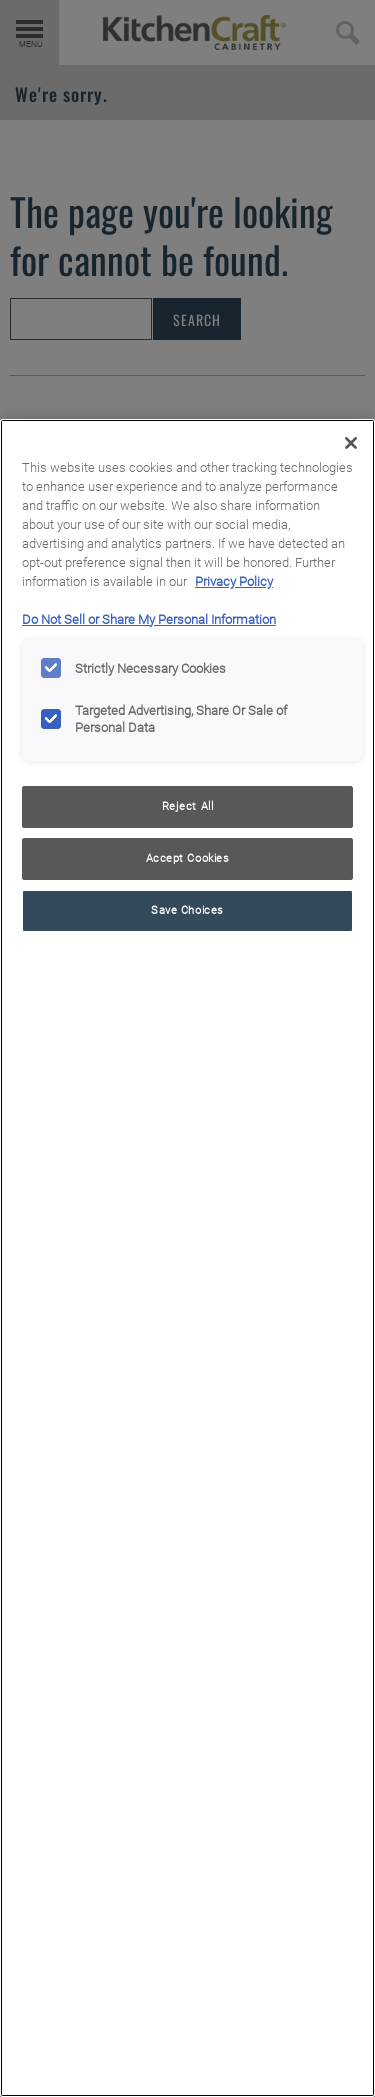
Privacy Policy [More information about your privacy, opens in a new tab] (234, 581)
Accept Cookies (188, 858)
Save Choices (187, 910)
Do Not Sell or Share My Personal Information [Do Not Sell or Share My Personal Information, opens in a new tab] (149, 619)
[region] (187, 1258)
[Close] (351, 443)
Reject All (188, 806)
